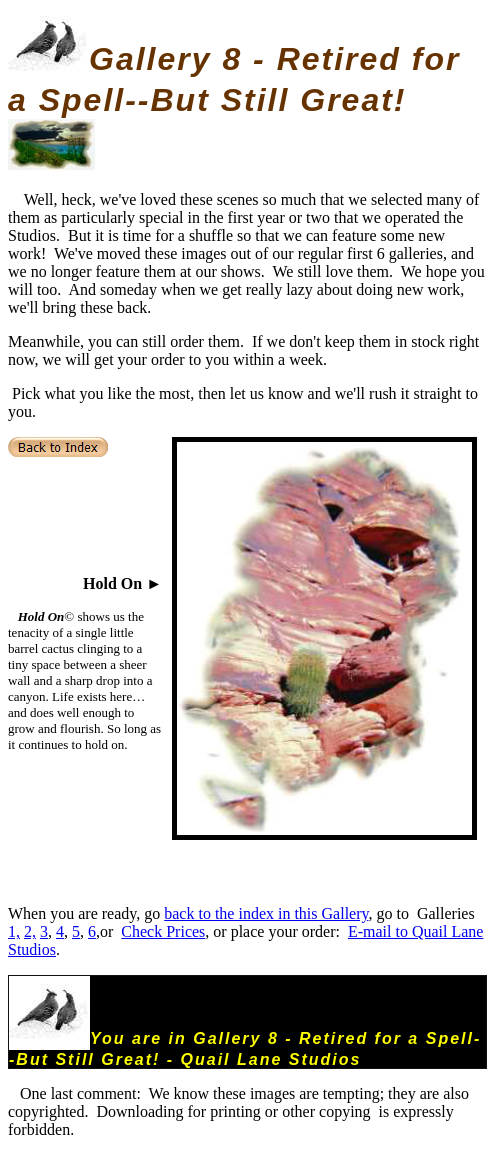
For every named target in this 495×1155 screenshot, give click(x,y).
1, (14, 931)
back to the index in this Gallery (266, 913)
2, (30, 931)
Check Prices (163, 931)
